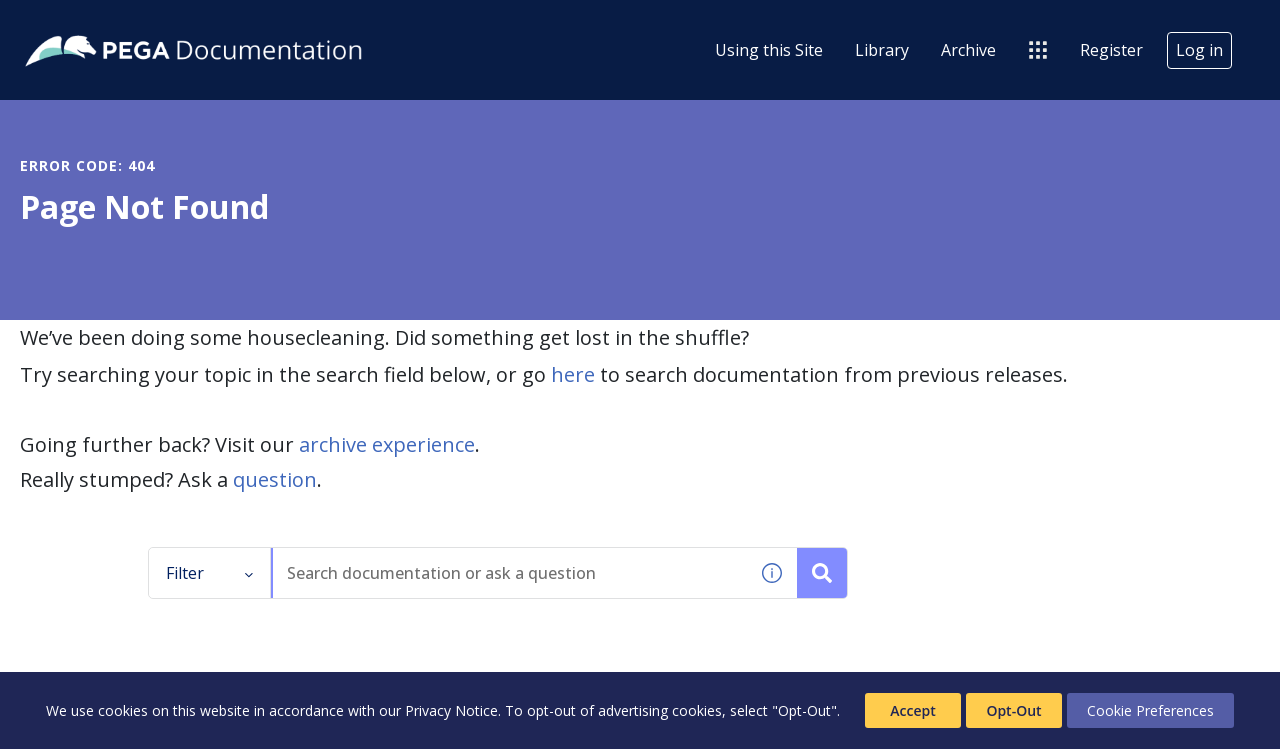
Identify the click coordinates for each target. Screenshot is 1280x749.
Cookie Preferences (1150, 710)
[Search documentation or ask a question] (822, 573)
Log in (1199, 50)
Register (1111, 50)
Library (882, 50)
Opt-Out (1013, 710)
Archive (968, 50)
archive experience (387, 444)
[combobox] (510, 573)
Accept (912, 710)
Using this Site (769, 50)
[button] (772, 573)
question (275, 479)
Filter (210, 573)
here (573, 374)
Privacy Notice (451, 710)
